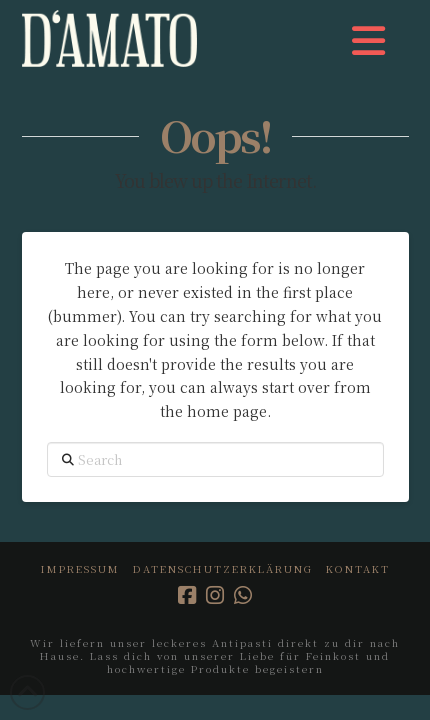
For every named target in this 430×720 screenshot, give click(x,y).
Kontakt (358, 568)
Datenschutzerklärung (223, 568)
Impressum (80, 568)
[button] (368, 40)
